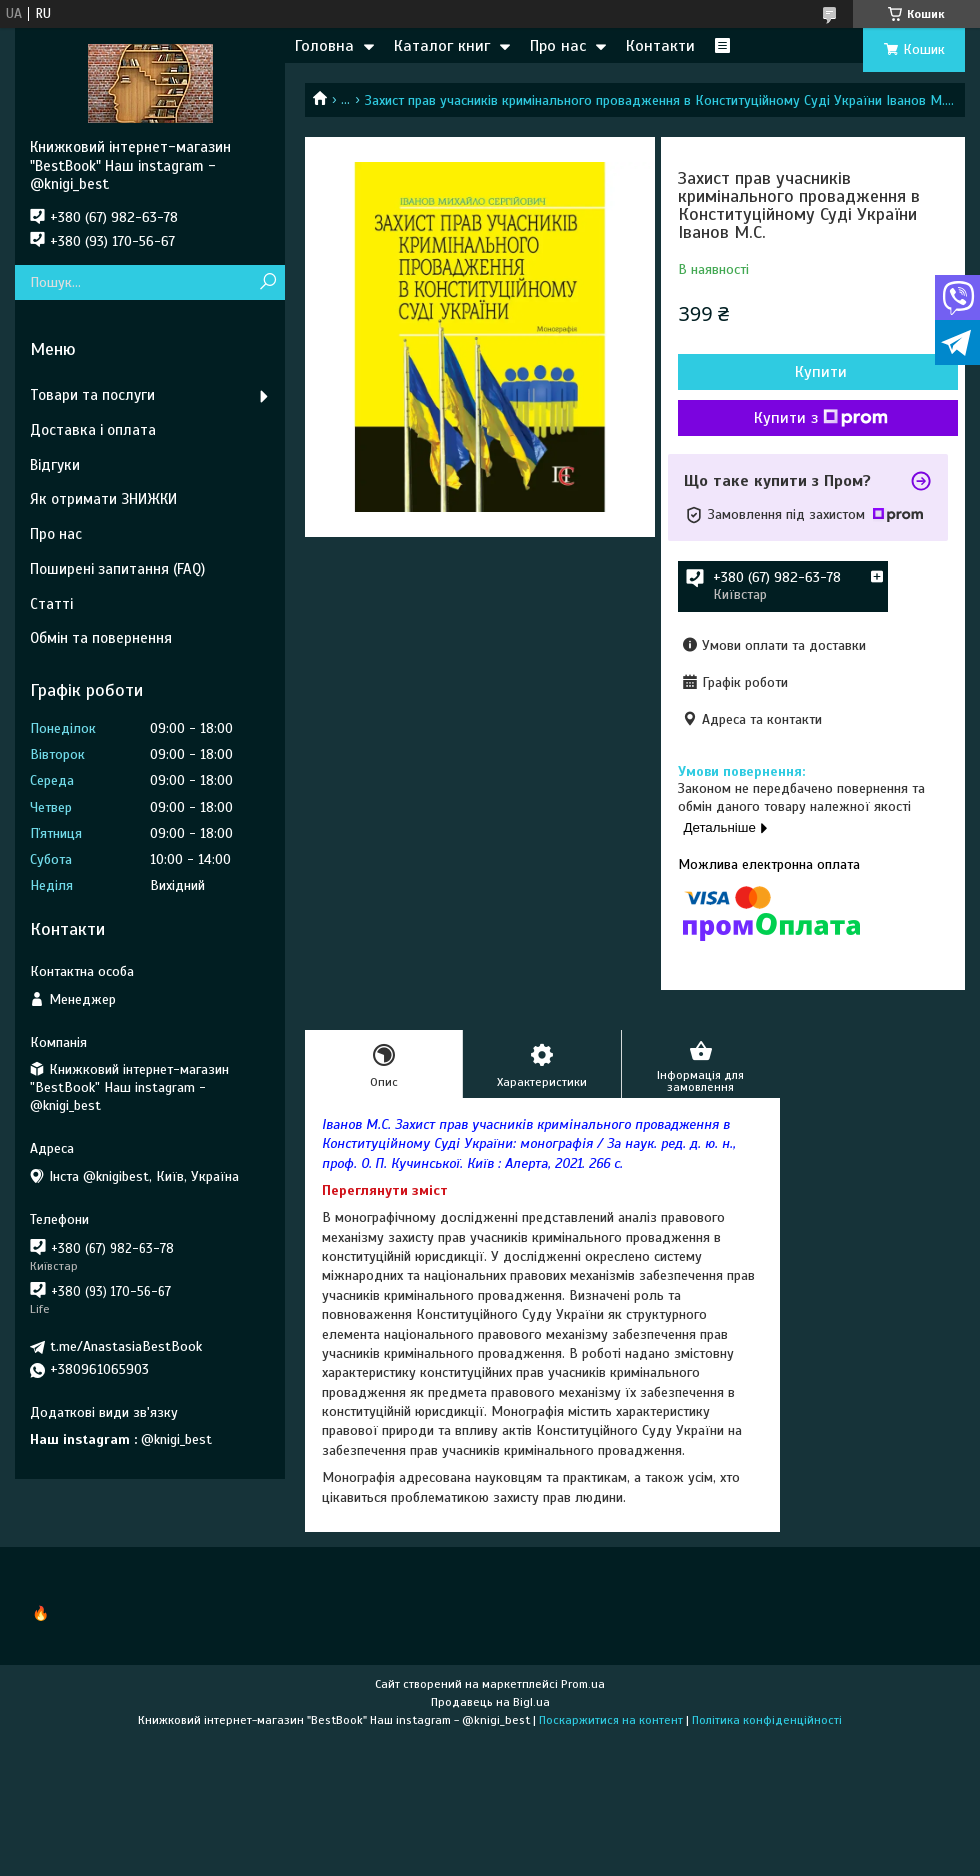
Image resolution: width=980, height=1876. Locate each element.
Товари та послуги (92, 395)
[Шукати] (267, 282)
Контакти (660, 46)
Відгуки (55, 465)
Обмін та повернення (101, 638)
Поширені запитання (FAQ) (117, 569)
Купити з (821, 418)
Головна (324, 46)
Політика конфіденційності (767, 1720)
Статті (51, 604)
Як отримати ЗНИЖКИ (103, 499)
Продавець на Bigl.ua (490, 1702)
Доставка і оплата (93, 430)
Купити (821, 372)
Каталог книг (442, 46)
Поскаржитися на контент (611, 1720)
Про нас (558, 46)
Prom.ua (583, 1684)
